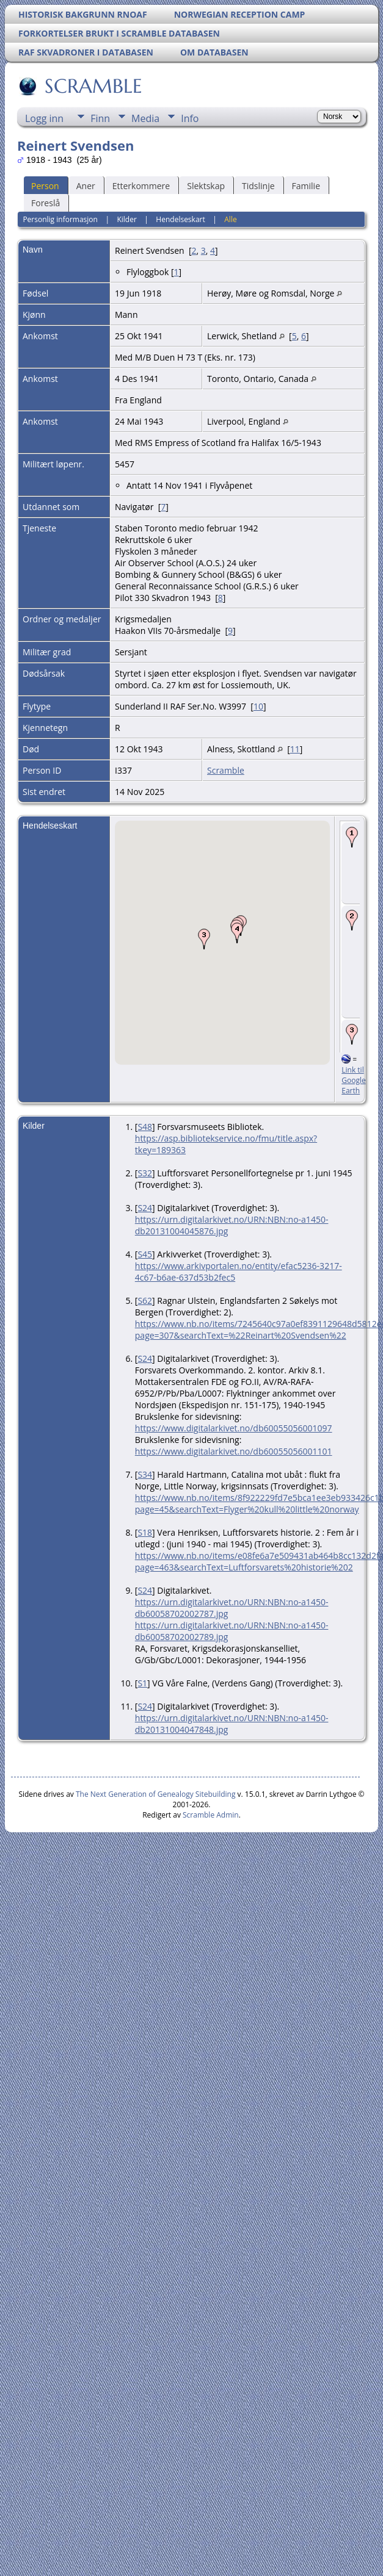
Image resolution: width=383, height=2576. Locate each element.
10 (258, 706)
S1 (142, 1683)
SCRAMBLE (92, 86)
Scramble (225, 770)
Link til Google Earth (353, 1080)
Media (145, 118)
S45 (144, 1254)
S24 (144, 1208)
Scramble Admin (211, 1815)
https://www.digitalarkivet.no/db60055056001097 (233, 1428)
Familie (306, 186)
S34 (144, 1474)
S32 (144, 1173)
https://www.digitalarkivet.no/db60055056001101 (233, 1451)
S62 (144, 1300)
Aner (85, 186)
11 (295, 749)
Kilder (126, 219)
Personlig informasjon (60, 219)
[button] (204, 939)
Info (190, 118)
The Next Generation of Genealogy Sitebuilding (156, 1794)
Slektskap (206, 186)
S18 (144, 1532)
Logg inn (44, 118)
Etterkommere (141, 186)
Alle (230, 219)
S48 (144, 1126)
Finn (100, 118)
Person (45, 186)
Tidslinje (258, 186)
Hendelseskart (180, 219)
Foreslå (45, 203)
